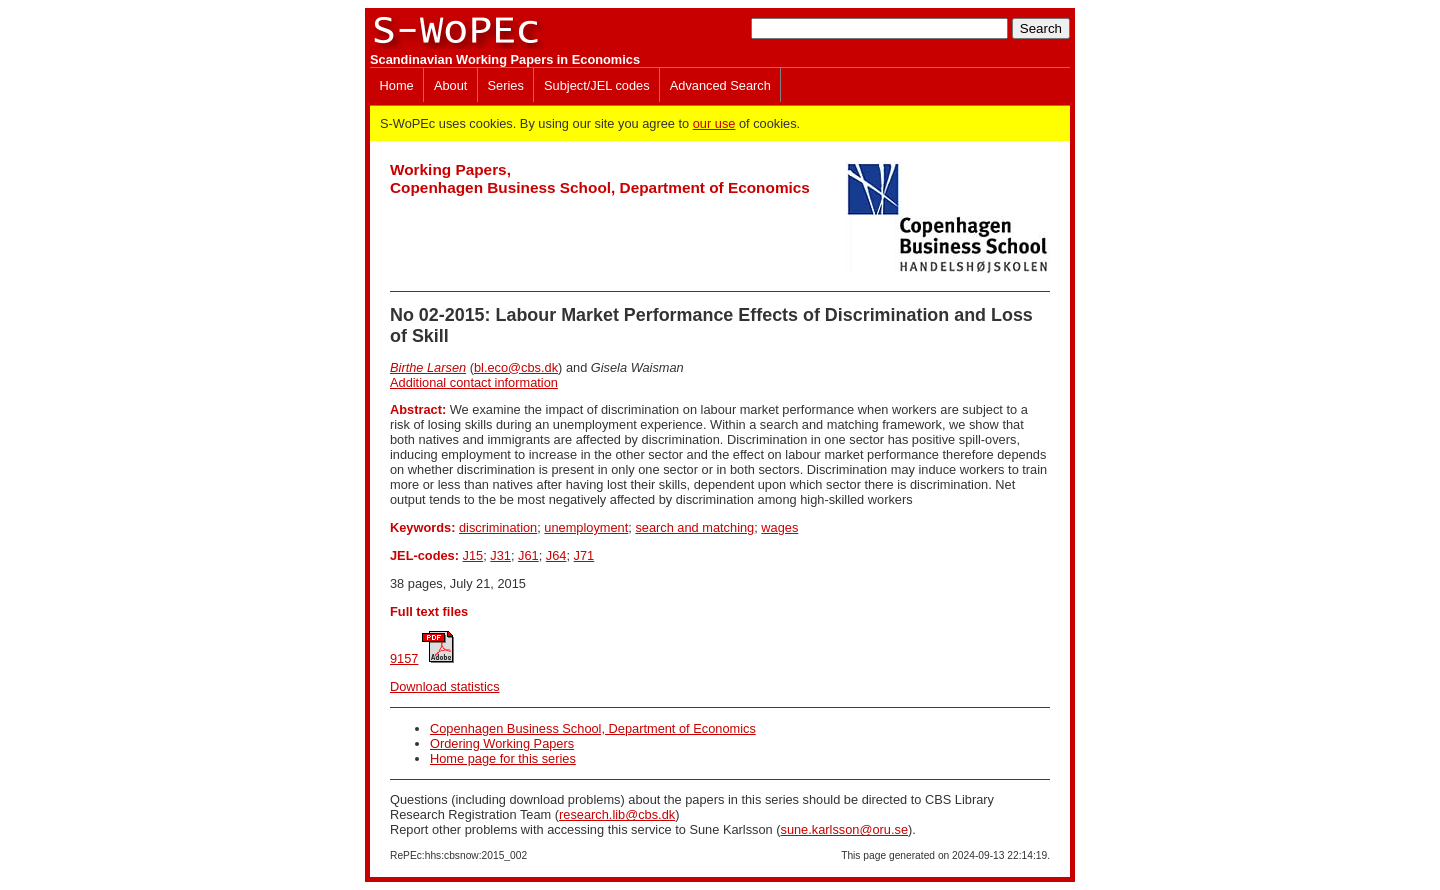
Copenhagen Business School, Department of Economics (593, 728)
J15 (473, 555)
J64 (556, 555)
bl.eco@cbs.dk (516, 367)
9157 (404, 658)
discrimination (498, 527)
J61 (528, 555)
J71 (584, 555)
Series (506, 85)
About (450, 85)
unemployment (586, 527)
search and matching (694, 527)
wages (779, 527)
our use (714, 123)
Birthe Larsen (428, 367)
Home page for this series (503, 758)
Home (397, 85)
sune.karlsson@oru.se (844, 829)
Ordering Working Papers (502, 743)
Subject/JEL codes (597, 85)
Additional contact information (474, 382)
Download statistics (445, 686)
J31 (500, 555)
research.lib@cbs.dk (617, 814)
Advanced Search (720, 85)
